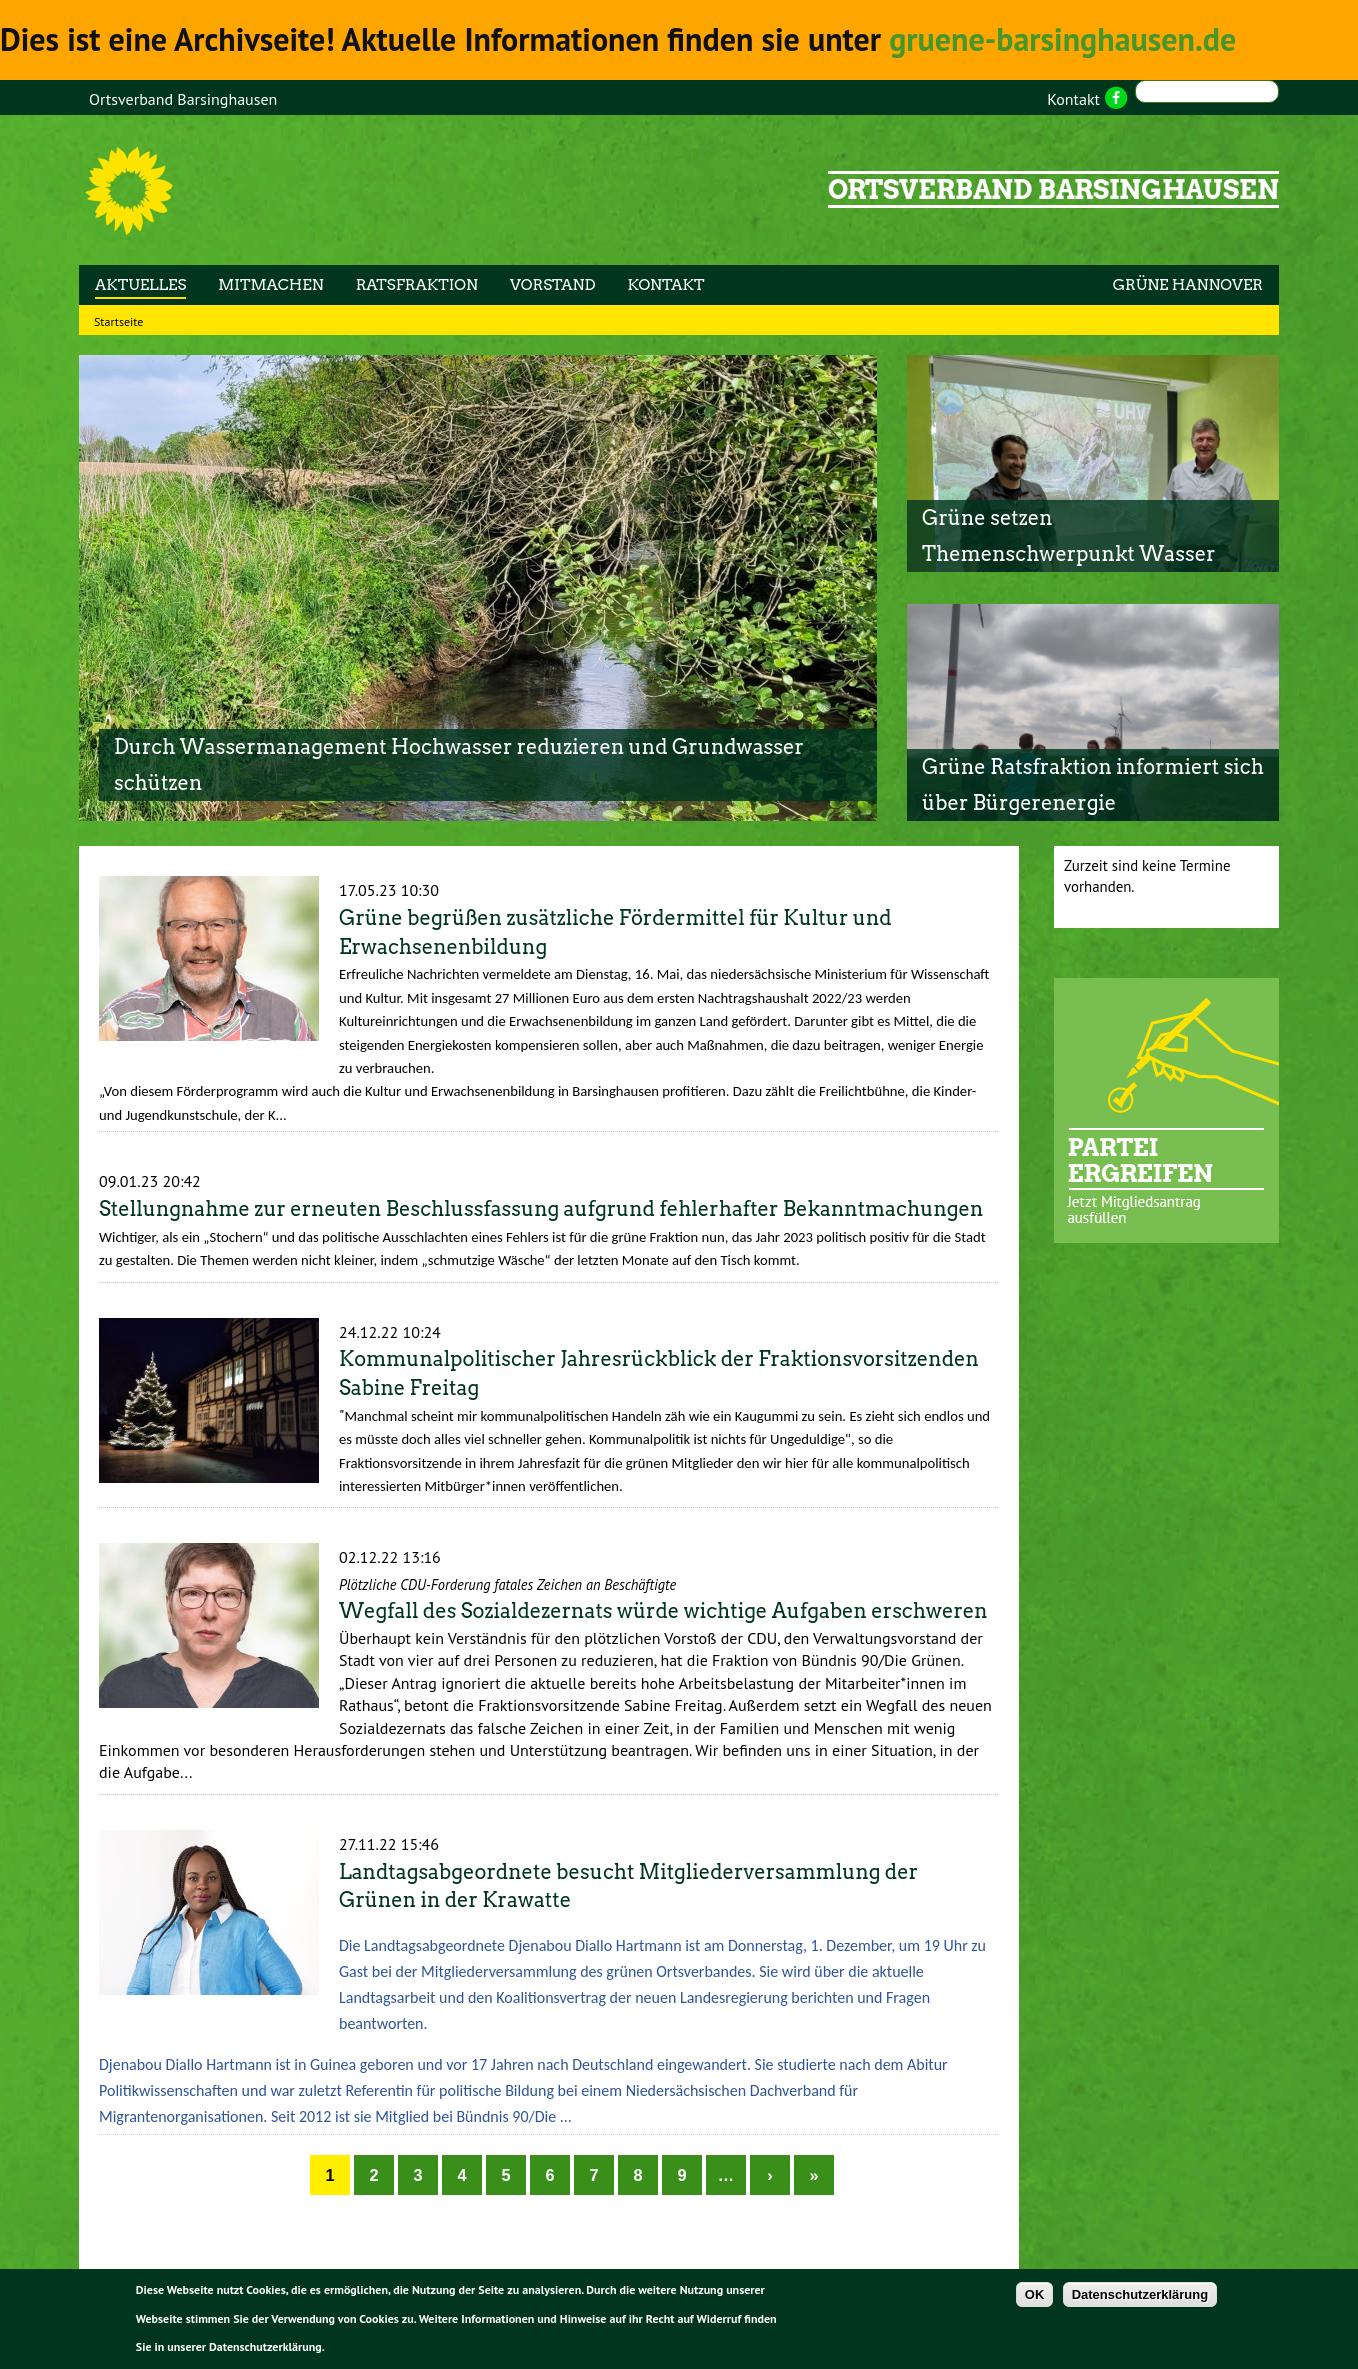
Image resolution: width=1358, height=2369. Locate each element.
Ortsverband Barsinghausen (183, 99)
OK (1035, 2296)
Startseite (118, 321)
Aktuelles (140, 285)
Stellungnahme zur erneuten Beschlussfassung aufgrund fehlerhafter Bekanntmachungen (541, 1209)
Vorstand (553, 285)
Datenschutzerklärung (1140, 2296)
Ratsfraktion (417, 285)
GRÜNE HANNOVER (1188, 285)
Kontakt (1073, 99)
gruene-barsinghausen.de (1044, 39)
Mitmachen (270, 285)
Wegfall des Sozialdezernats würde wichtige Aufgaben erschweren (663, 1611)
